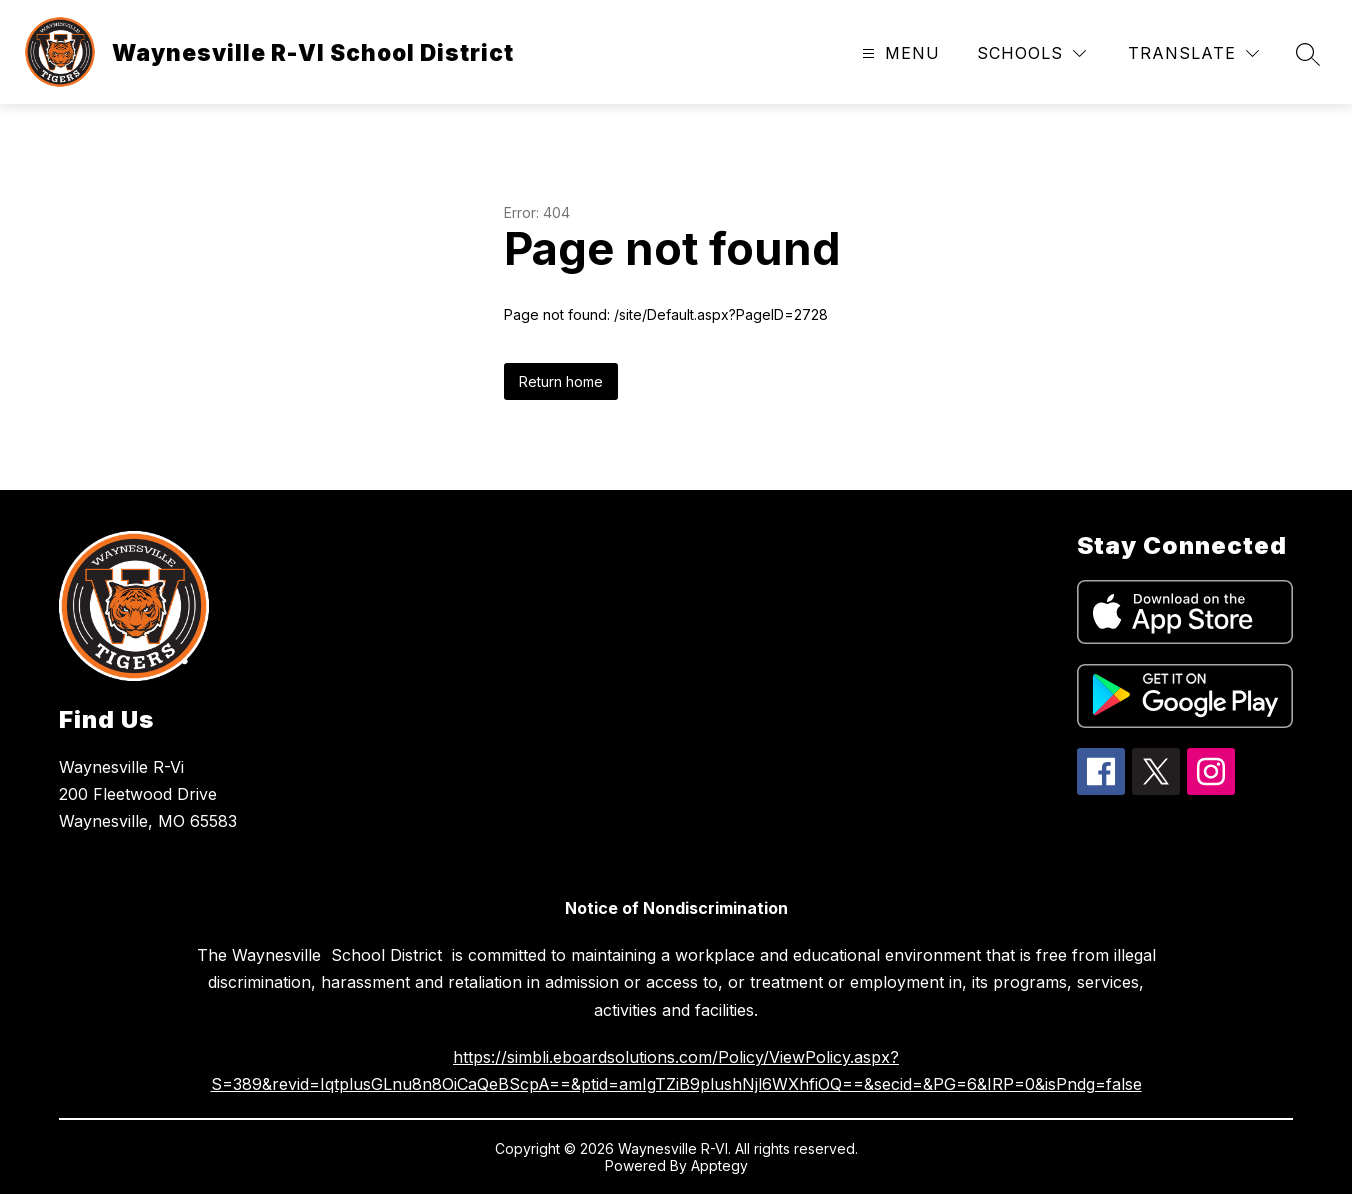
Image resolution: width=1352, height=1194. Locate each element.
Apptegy (719, 1165)
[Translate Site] (1193, 53)
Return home (561, 381)
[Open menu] (898, 53)
